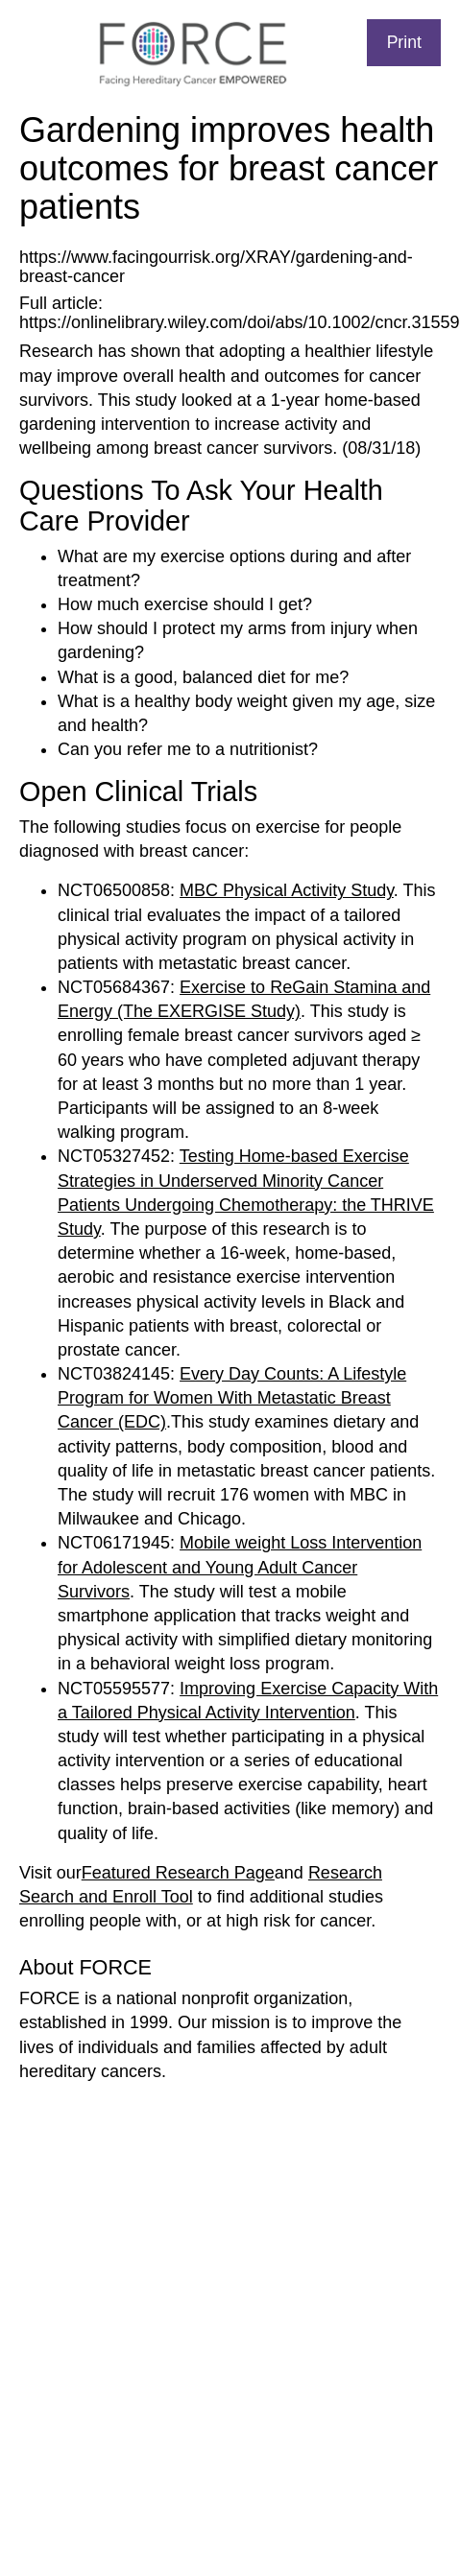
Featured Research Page (178, 1872)
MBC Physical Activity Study (287, 890)
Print (404, 42)
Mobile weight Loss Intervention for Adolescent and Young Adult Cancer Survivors (240, 1566)
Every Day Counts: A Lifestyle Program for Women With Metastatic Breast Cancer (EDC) (232, 1397)
